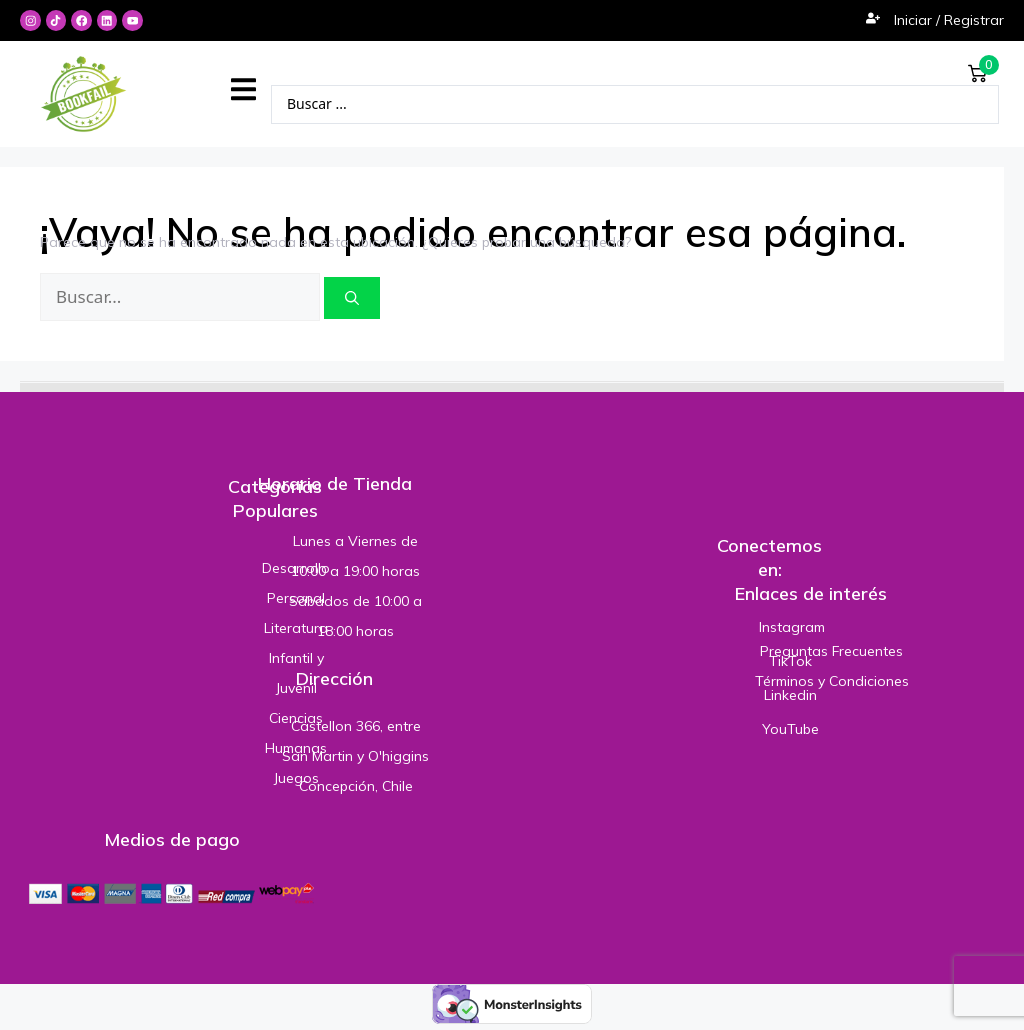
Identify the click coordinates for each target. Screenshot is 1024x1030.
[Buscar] (352, 299)
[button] (243, 90)
